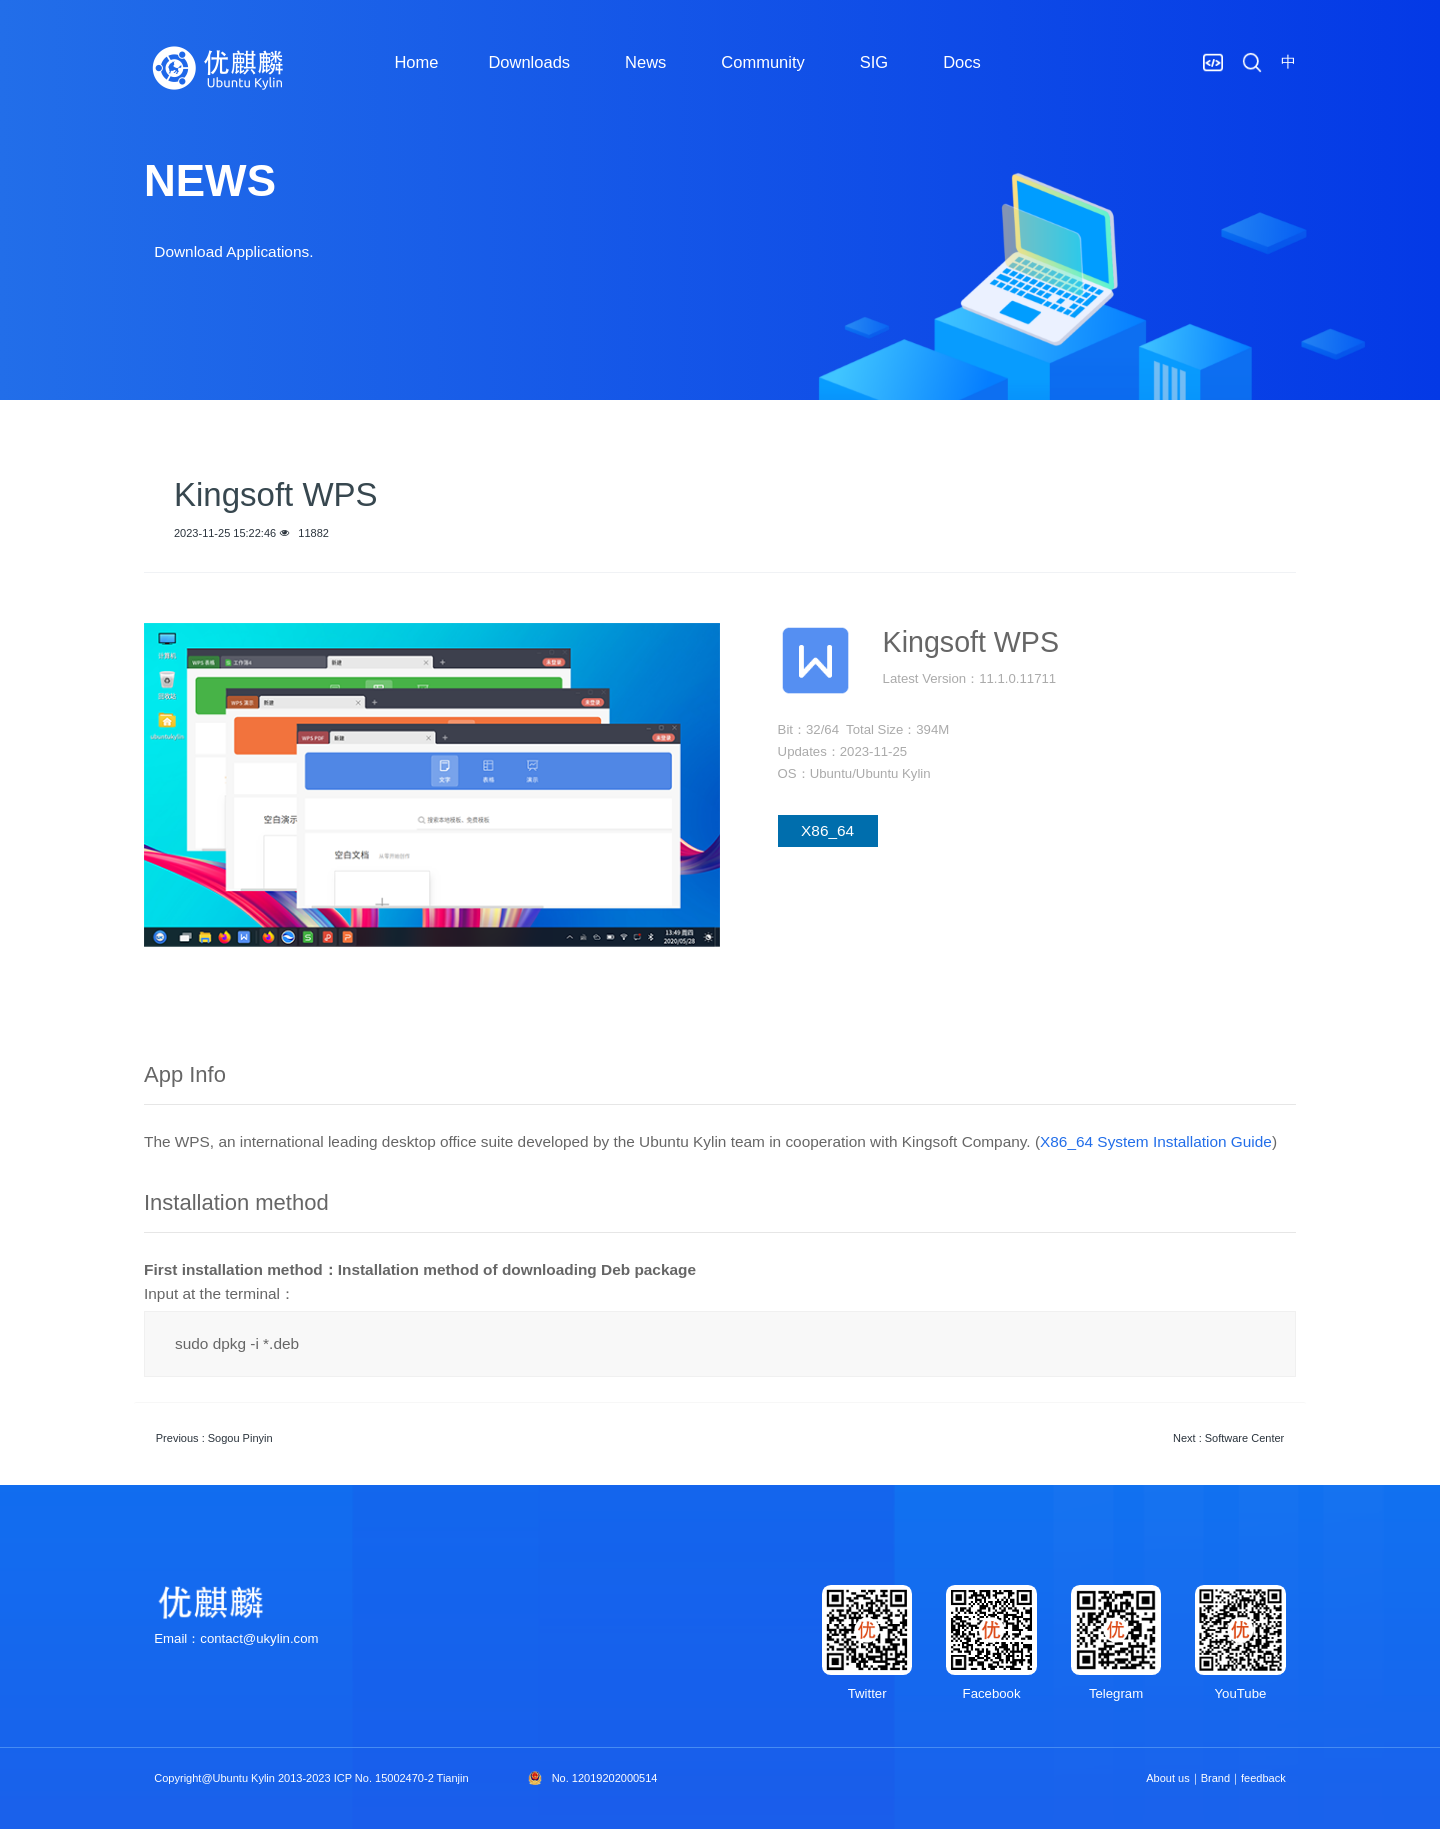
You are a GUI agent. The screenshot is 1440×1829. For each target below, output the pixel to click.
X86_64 (827, 830)
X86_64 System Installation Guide (1156, 1141)
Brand (1215, 1778)
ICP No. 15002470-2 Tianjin (401, 1778)
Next (1228, 1438)
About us (1167, 1778)
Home (416, 62)
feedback (1263, 1778)
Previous (214, 1438)
